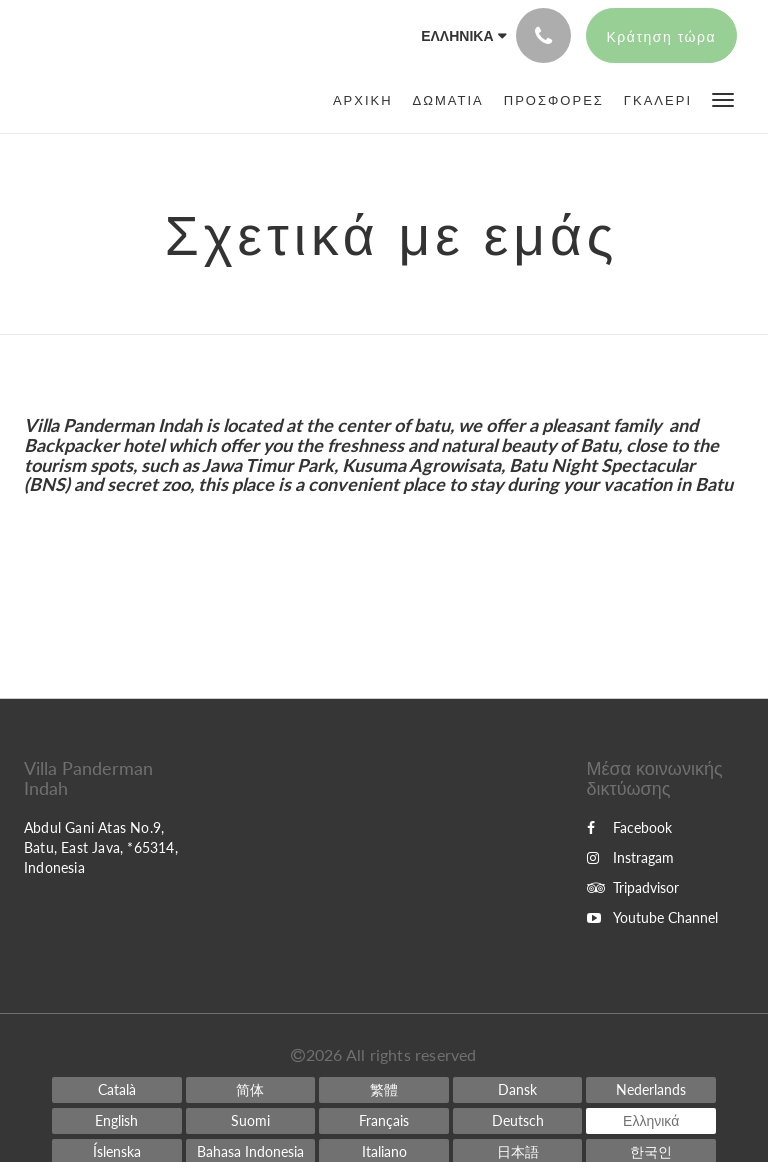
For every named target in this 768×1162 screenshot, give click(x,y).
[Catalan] (117, 1090)
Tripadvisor (633, 887)
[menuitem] (368, 100)
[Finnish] (251, 1121)
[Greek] (651, 1121)
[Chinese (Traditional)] (384, 1090)
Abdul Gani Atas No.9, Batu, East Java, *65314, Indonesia (101, 847)
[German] (518, 1121)
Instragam (630, 857)
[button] (723, 98)
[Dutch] (651, 1090)
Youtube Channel (652, 917)
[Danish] (518, 1090)
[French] (384, 1121)
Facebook (629, 827)
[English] (117, 1121)
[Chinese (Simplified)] (251, 1090)
